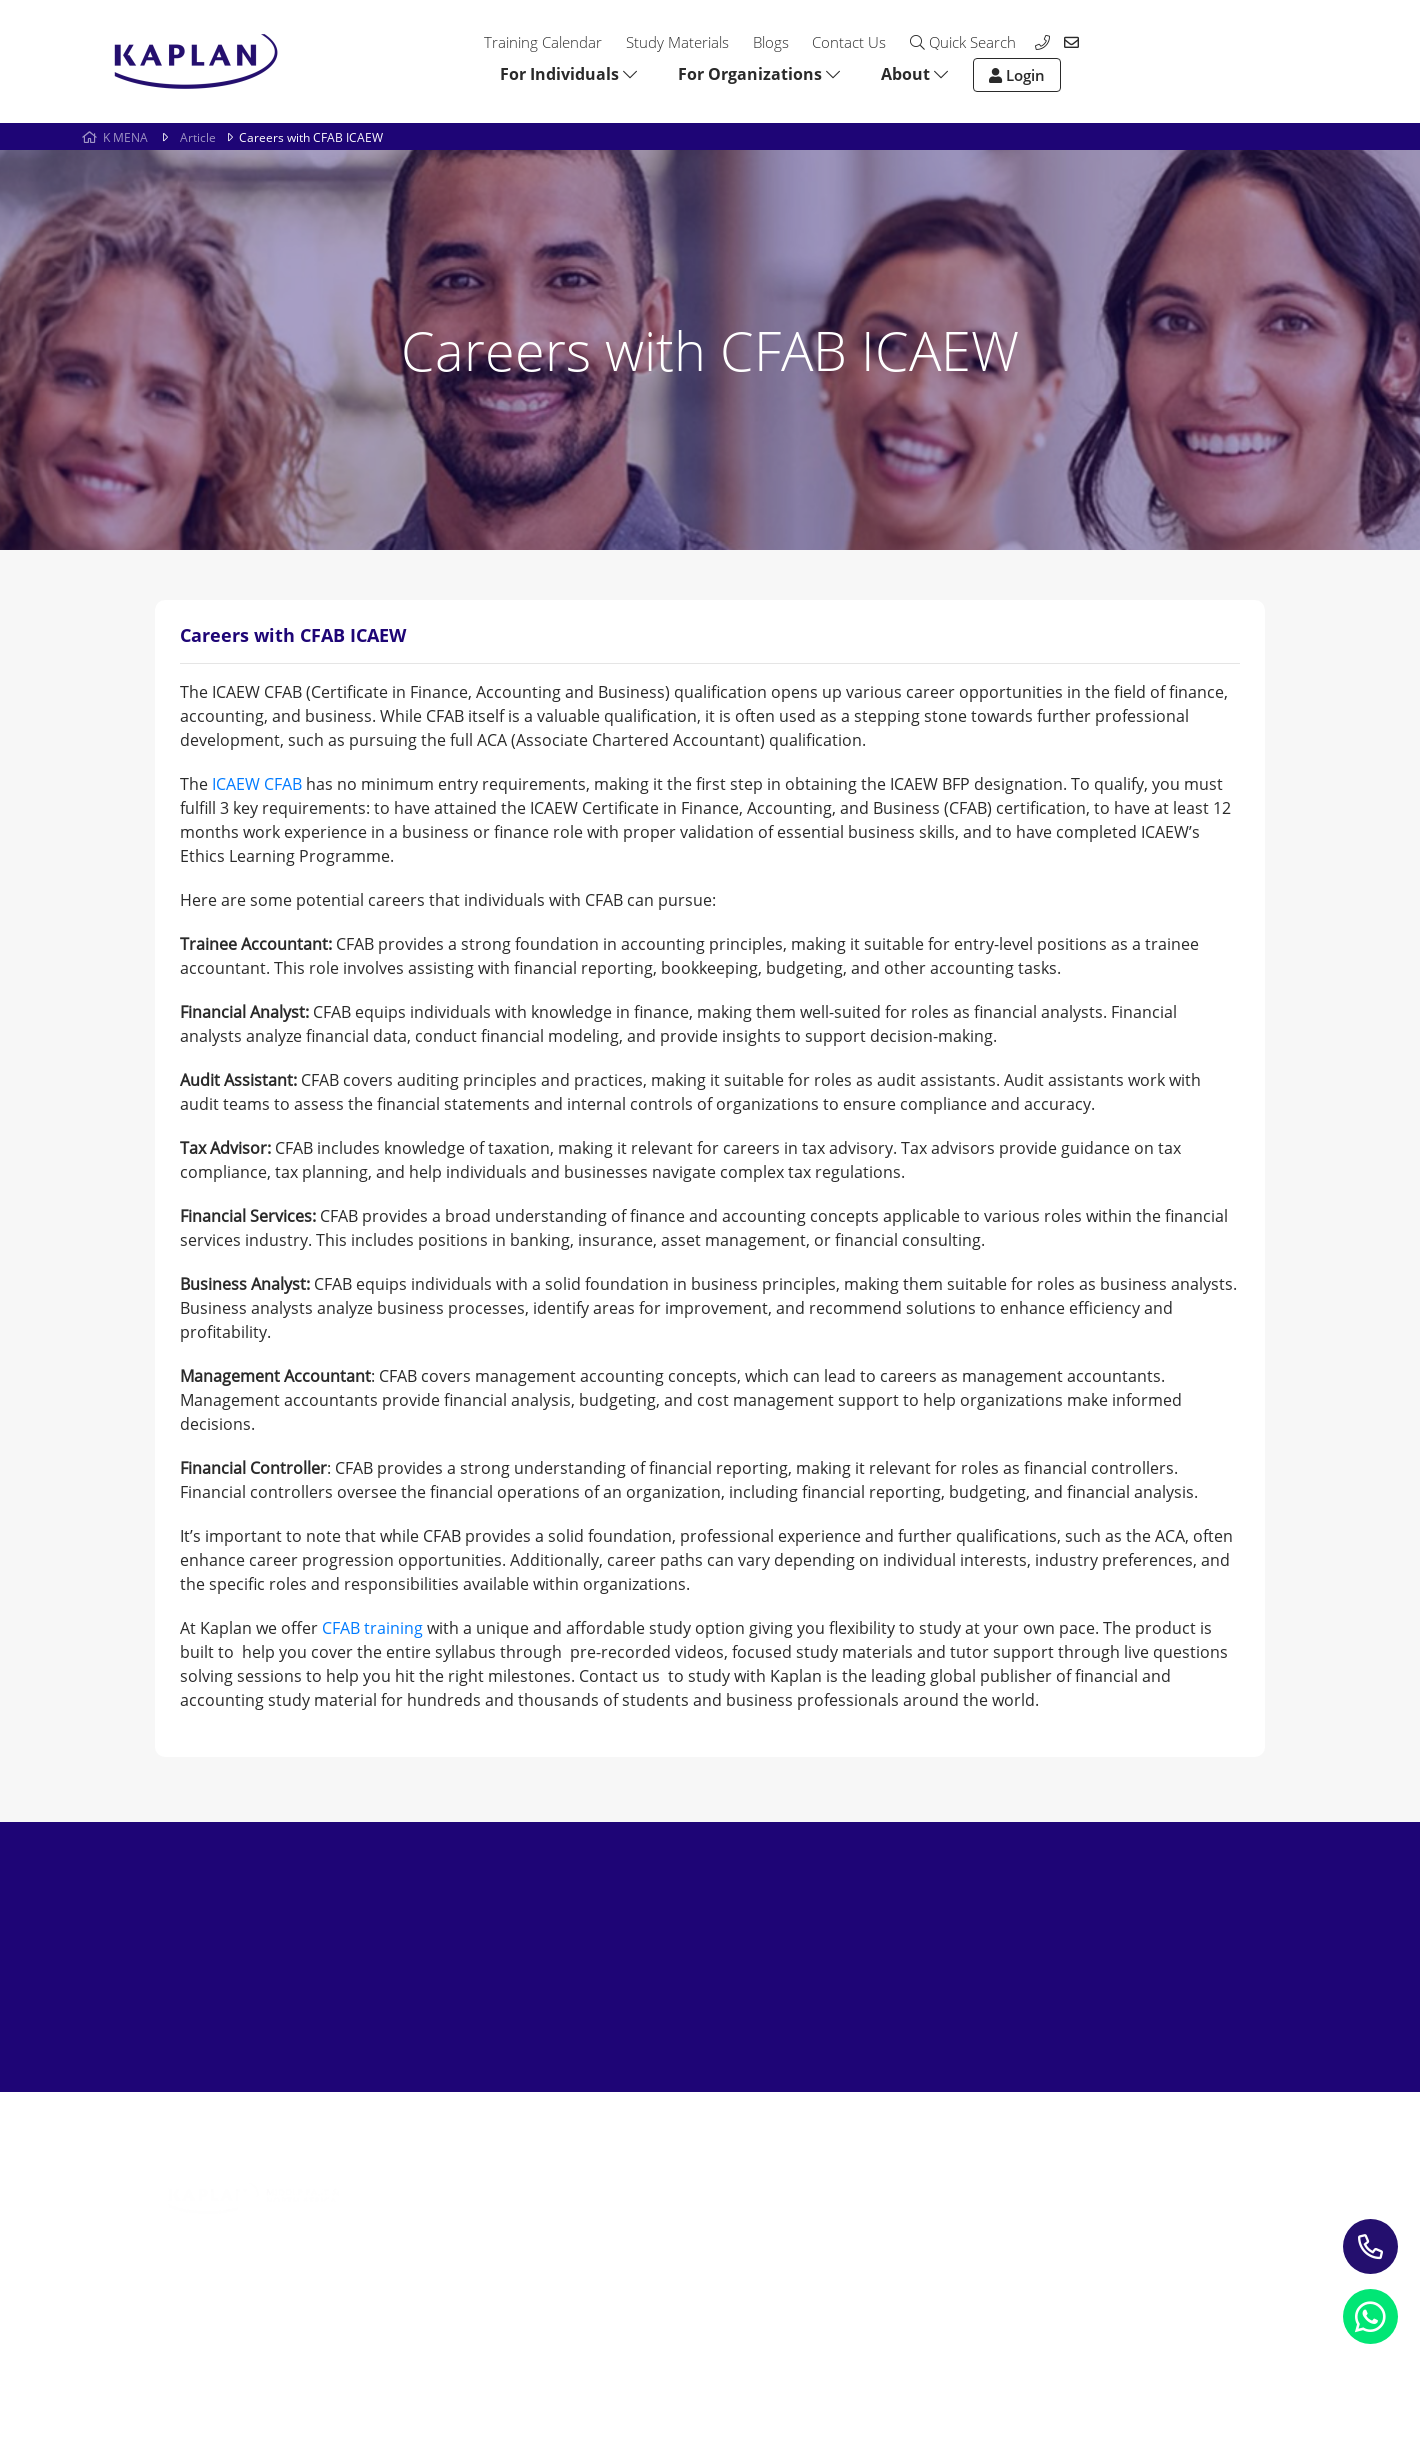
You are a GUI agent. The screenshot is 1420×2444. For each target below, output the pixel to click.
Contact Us (849, 42)
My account (877, 2222)
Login (1017, 75)
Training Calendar (543, 42)
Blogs (771, 42)
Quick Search (963, 42)
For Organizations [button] (759, 74)
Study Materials (677, 42)
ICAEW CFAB (257, 784)
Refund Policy (367, 2349)
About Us (869, 2164)
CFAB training (372, 1628)
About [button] (914, 74)
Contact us (874, 2193)
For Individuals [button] (568, 74)
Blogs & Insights (664, 2193)
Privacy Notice (205, 2349)
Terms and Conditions (556, 2349)
